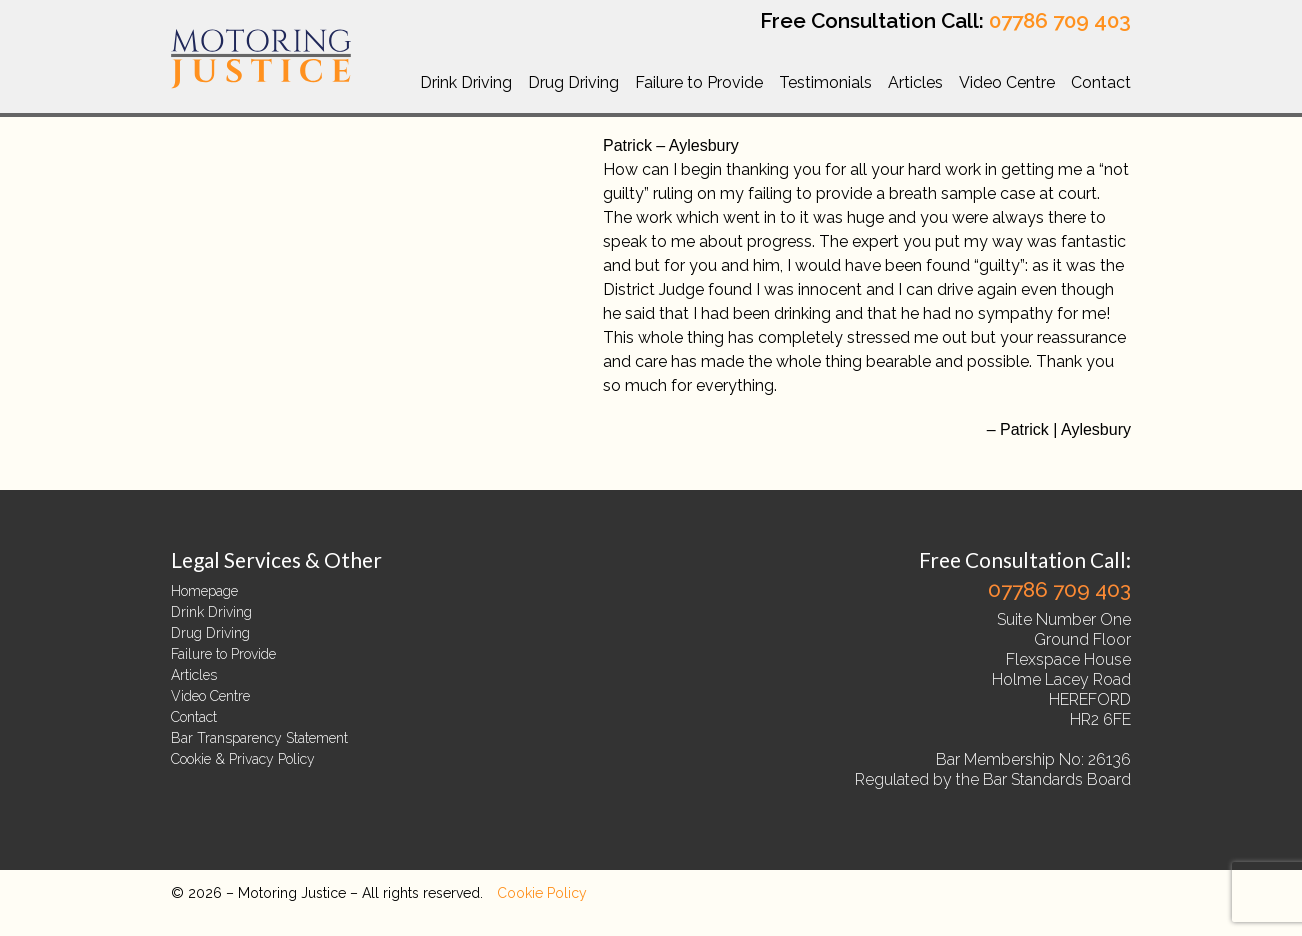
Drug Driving (573, 82)
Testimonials (825, 82)
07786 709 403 (1060, 20)
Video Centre (1007, 82)
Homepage (204, 591)
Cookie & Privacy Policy (243, 759)
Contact (1101, 82)
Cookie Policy (542, 893)
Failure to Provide (699, 82)
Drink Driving (466, 82)
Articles (915, 82)
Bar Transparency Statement (259, 738)
